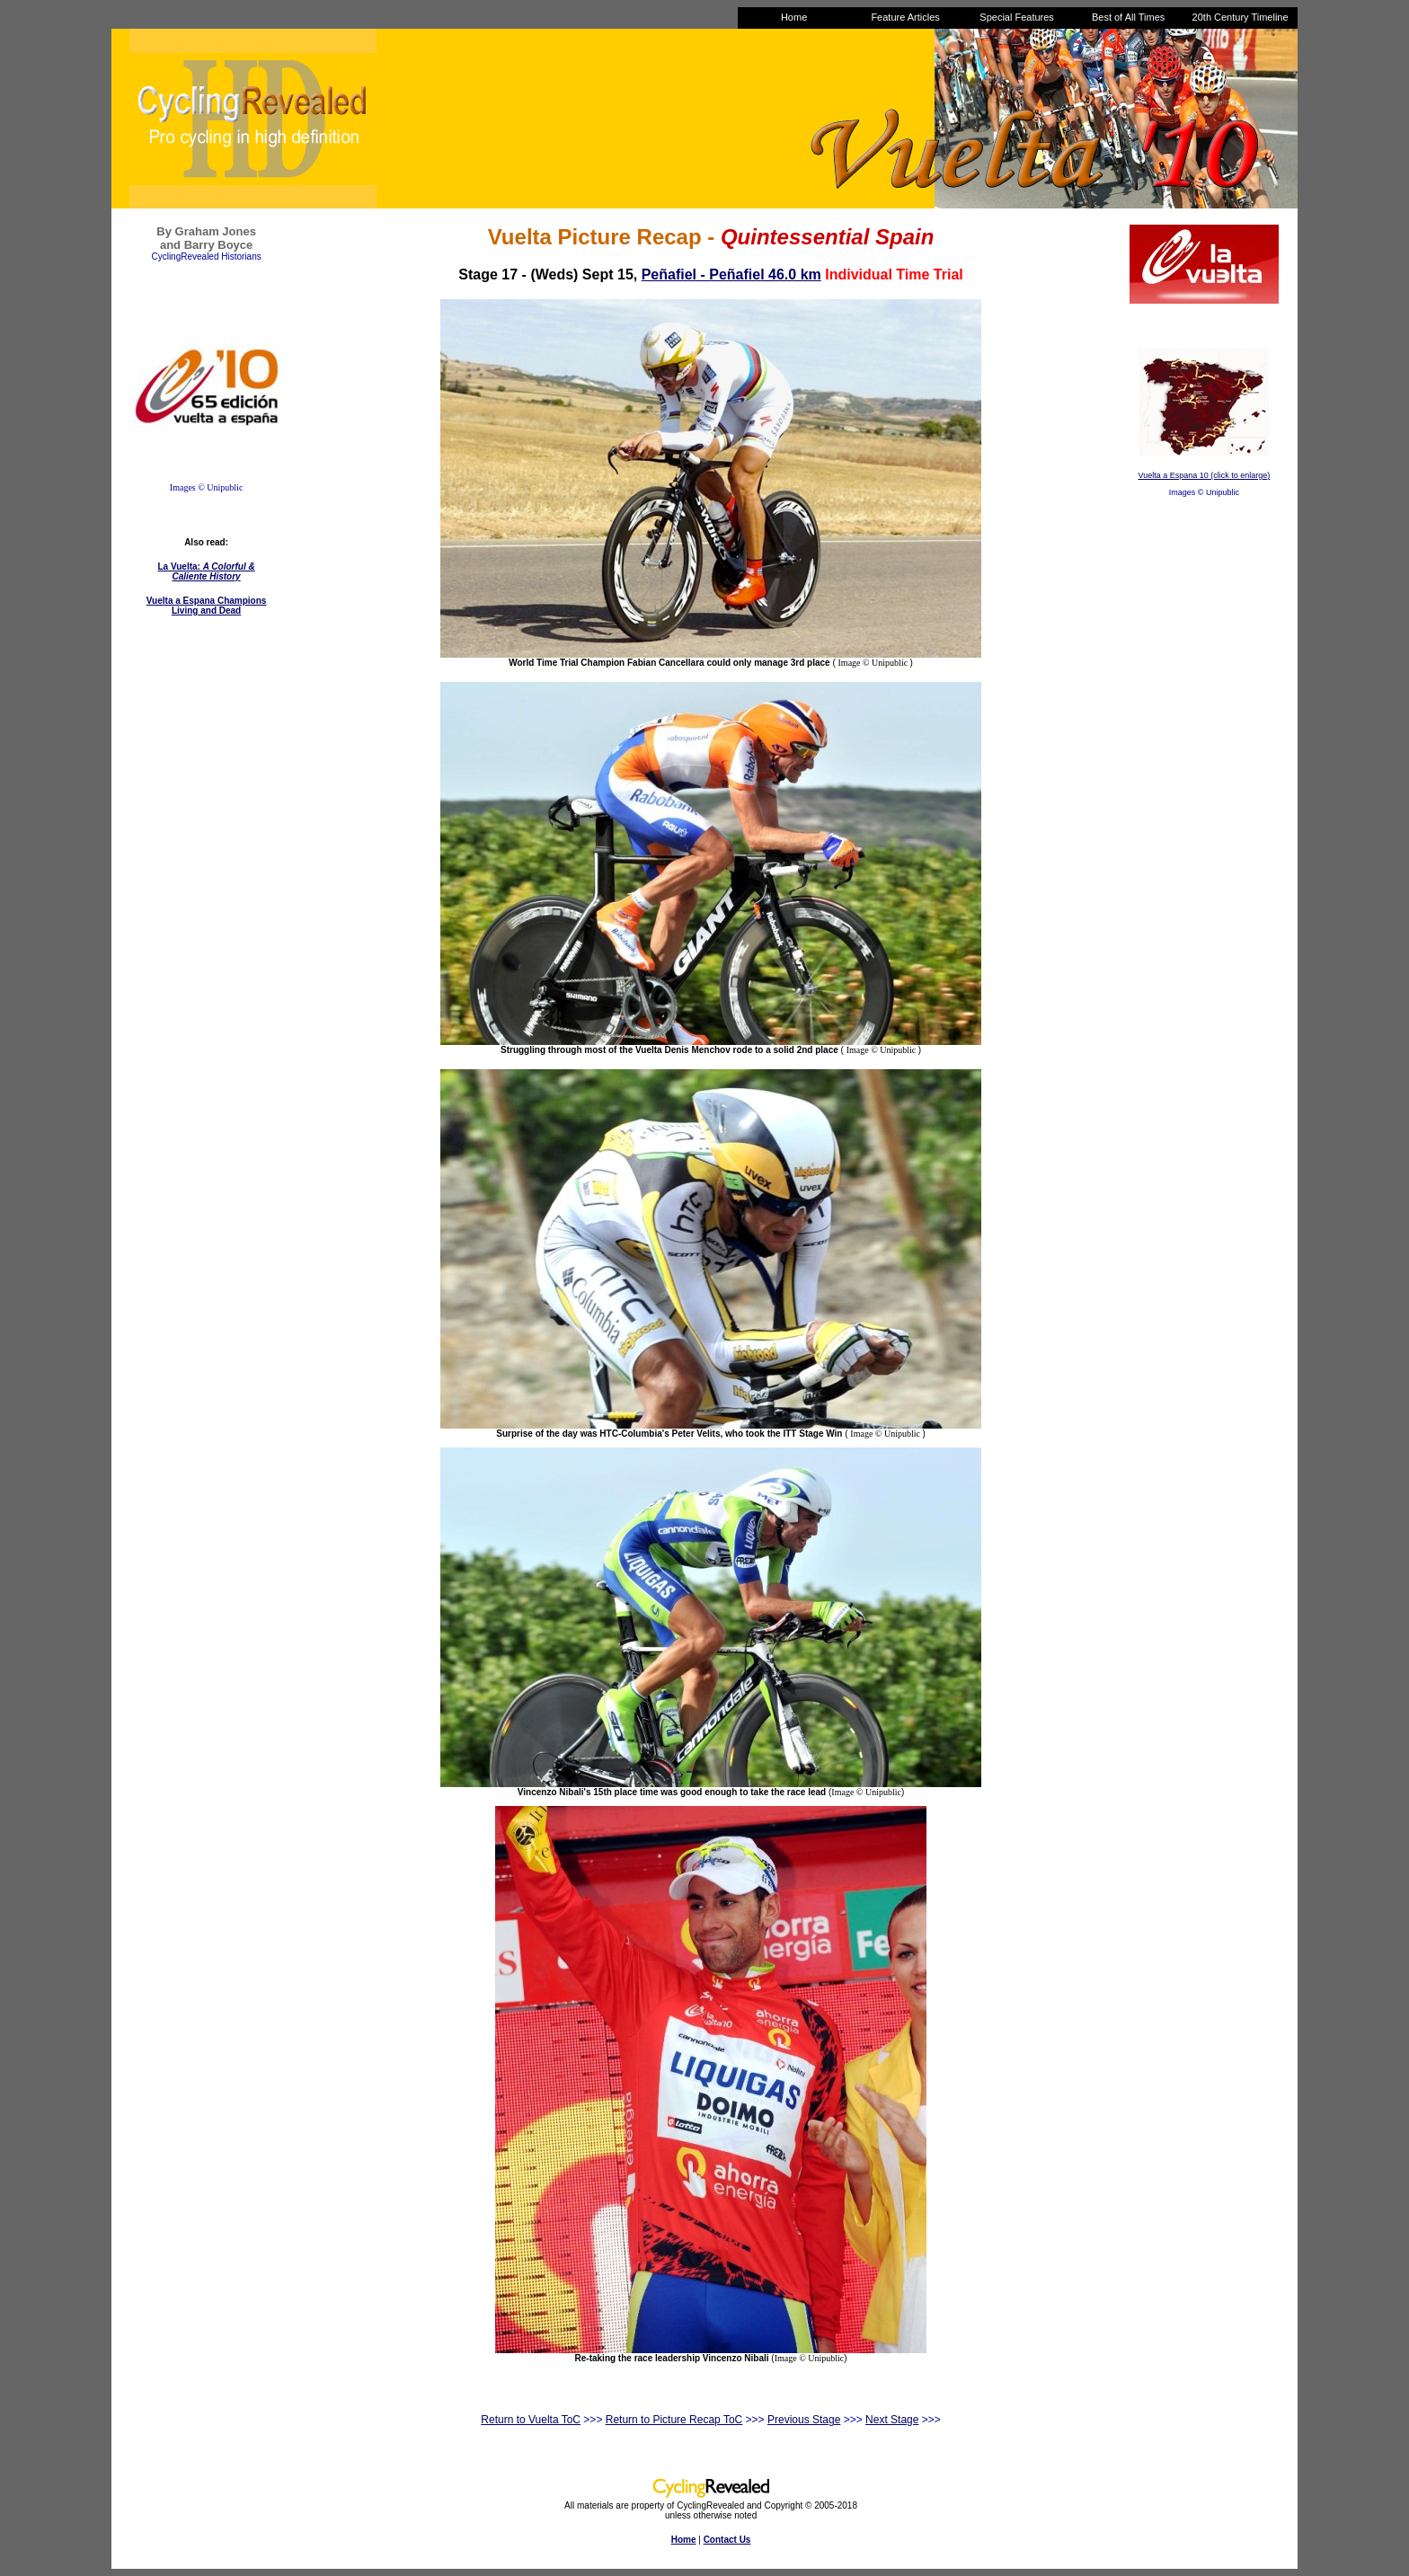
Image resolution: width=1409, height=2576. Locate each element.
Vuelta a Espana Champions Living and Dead (206, 605)
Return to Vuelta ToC (530, 2419)
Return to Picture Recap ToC (674, 2419)
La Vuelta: (206, 571)
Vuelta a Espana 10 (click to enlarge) (1205, 475)
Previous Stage (803, 2419)
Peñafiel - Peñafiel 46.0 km (731, 274)
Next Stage (891, 2419)
